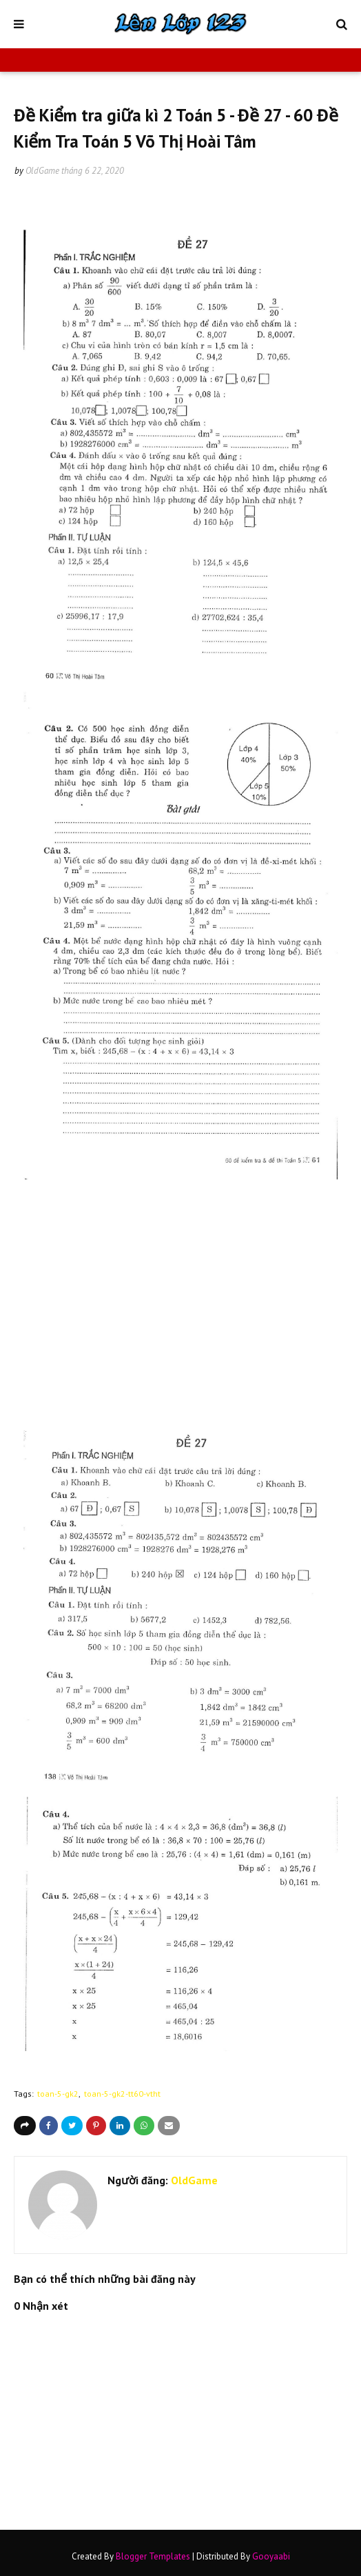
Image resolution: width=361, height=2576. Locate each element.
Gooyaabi (271, 2556)
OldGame (42, 171)
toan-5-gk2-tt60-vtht (122, 2093)
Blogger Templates (153, 2556)
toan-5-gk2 (58, 2093)
